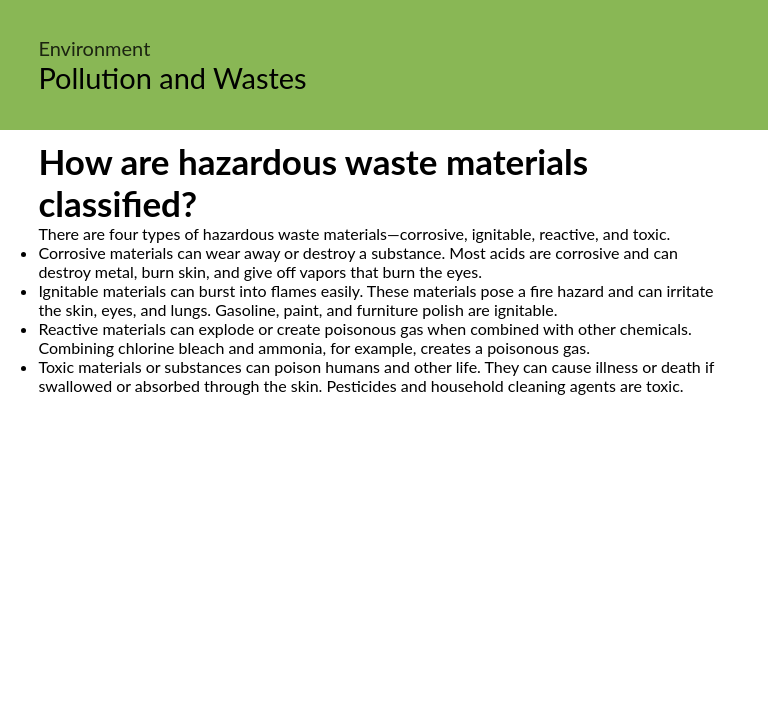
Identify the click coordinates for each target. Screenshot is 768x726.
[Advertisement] (384, 583)
